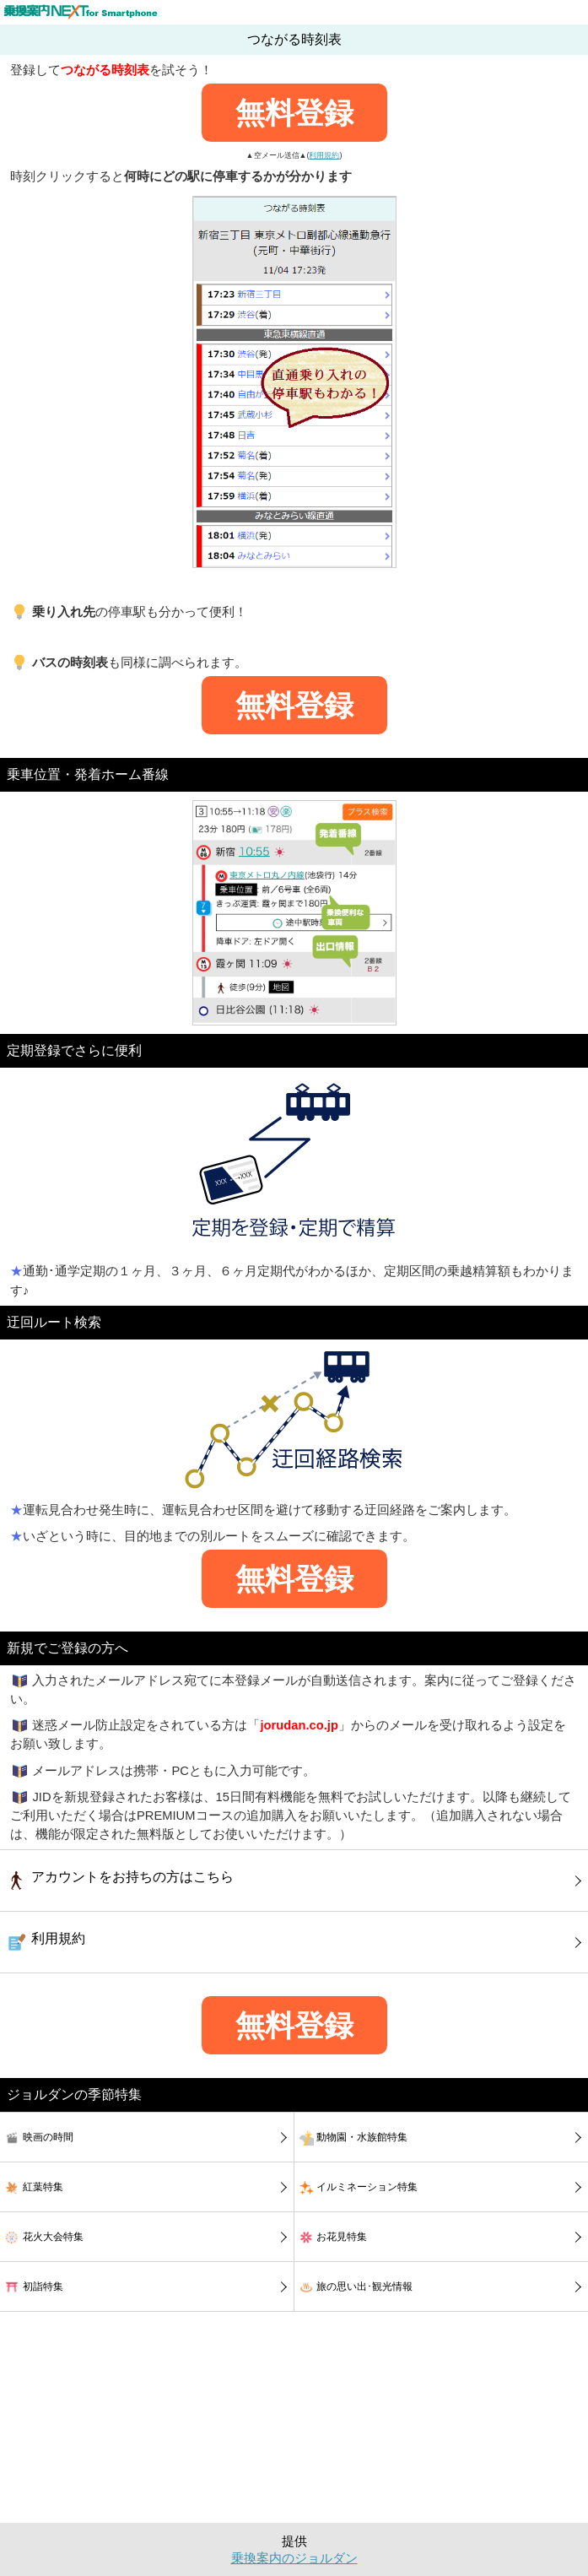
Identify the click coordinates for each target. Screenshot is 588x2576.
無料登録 (294, 112)
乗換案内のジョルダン (294, 2558)
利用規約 (324, 155)
